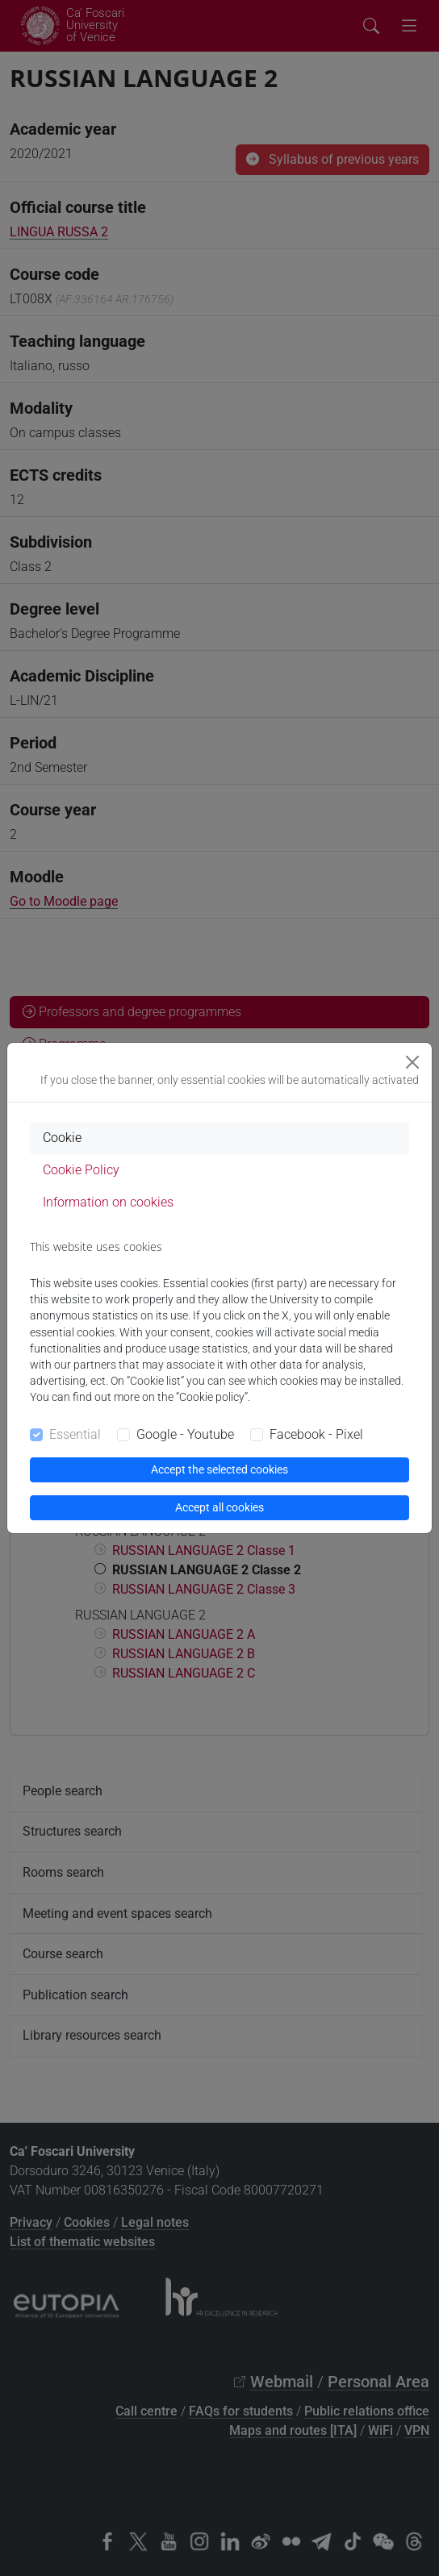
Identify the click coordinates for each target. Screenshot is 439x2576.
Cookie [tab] (62, 1137)
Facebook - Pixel (316, 1434)
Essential (75, 1434)
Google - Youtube (185, 1434)
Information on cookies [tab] (108, 1202)
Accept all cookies (219, 1507)
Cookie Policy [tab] (81, 1170)
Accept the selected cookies (219, 1469)
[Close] (412, 1062)
